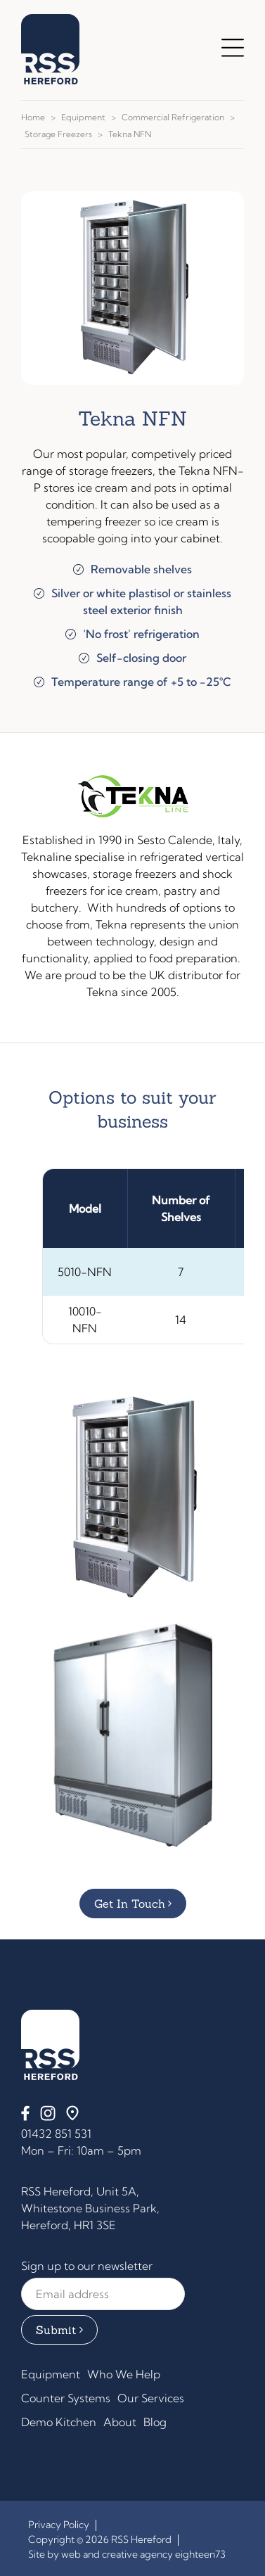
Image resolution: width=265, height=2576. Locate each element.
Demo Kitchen (58, 2422)
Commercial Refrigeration (173, 117)
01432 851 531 (56, 2134)
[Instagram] (48, 2117)
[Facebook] (25, 2117)
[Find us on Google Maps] (72, 2117)
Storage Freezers (58, 134)
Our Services (150, 2398)
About (119, 2422)
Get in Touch (129, 1903)
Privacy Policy (58, 2524)
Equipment (83, 117)
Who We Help (123, 2374)
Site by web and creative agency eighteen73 (127, 2554)
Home (33, 117)
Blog (155, 2422)
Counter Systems (65, 2398)
